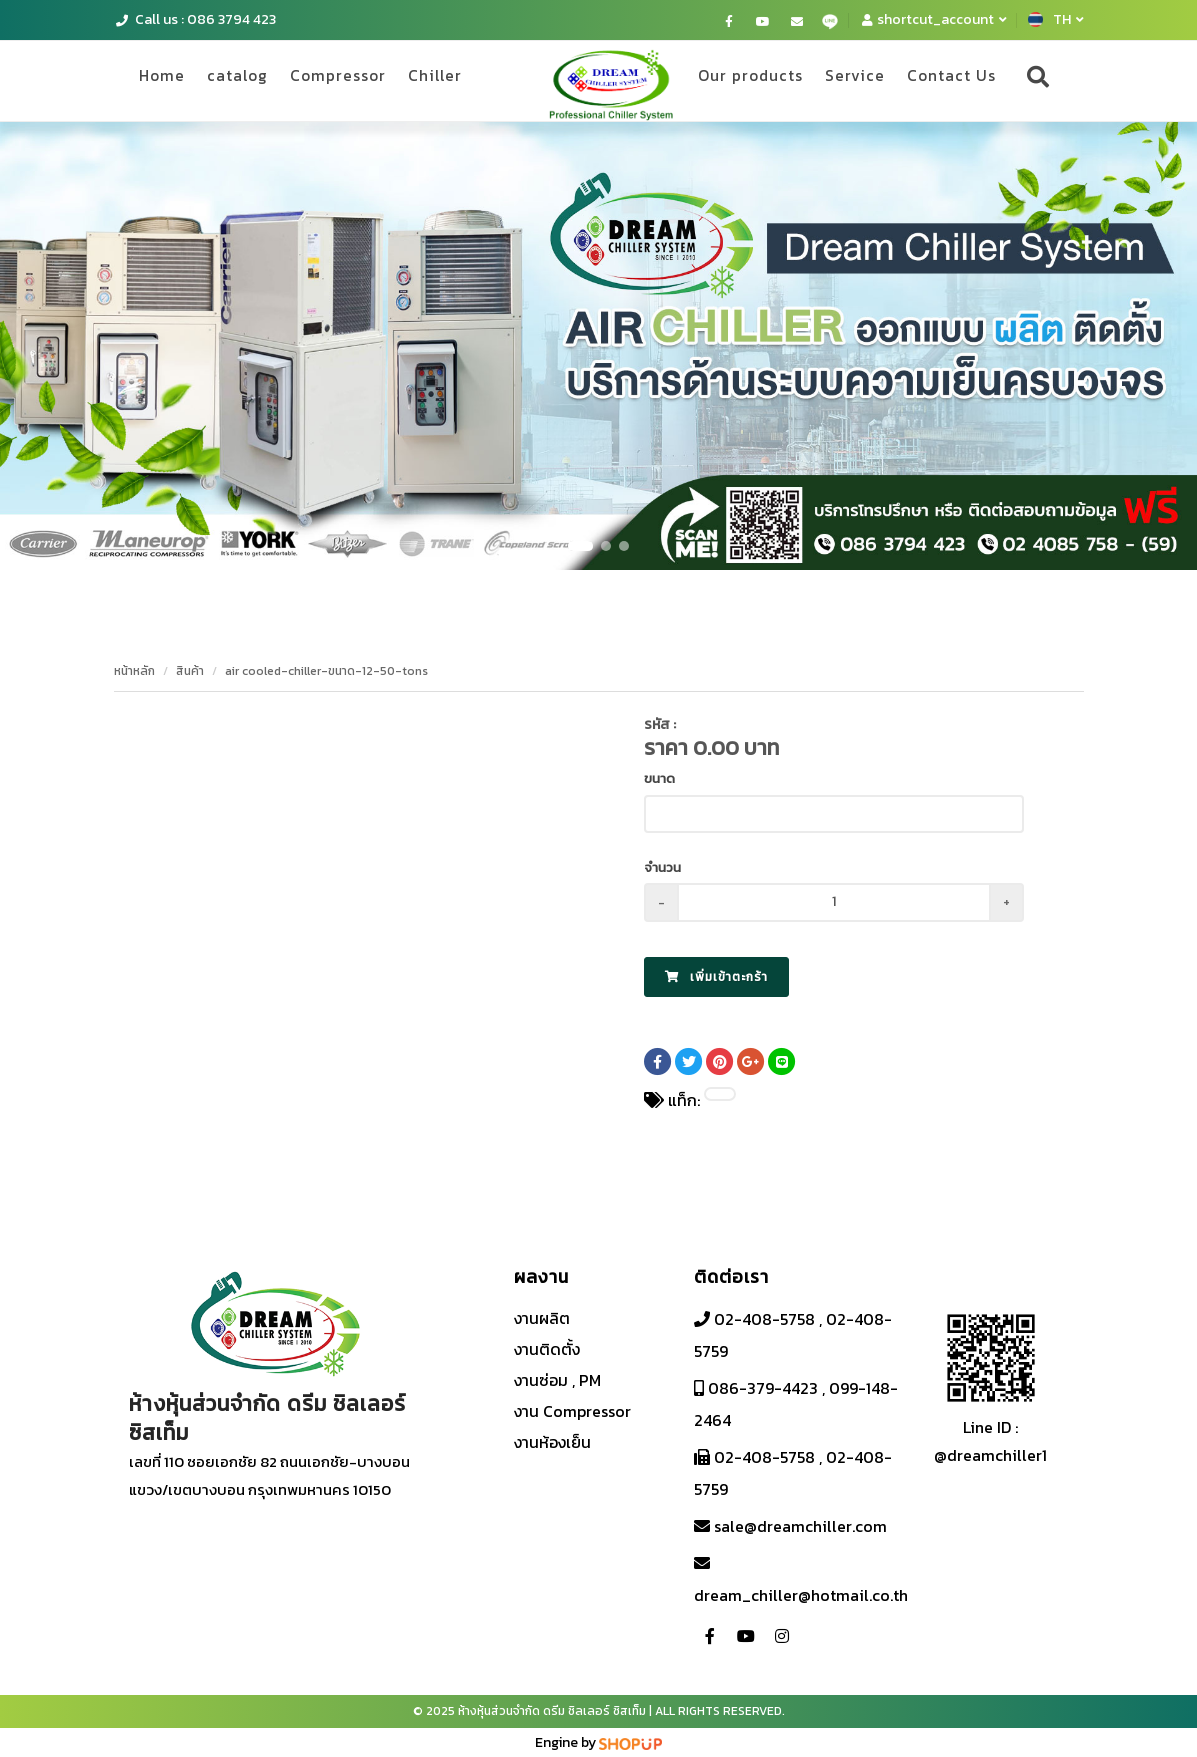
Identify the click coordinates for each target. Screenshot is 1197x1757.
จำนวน (662, 867)
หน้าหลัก (134, 671)
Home (167, 79)
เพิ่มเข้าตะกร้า (716, 977)
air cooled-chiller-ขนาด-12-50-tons (326, 671)
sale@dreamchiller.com (798, 1526)
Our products (733, 79)
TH (1056, 19)
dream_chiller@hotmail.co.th (801, 1595)
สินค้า (190, 671)
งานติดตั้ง (547, 1349)
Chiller (464, 79)
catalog (250, 79)
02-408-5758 (762, 1319)
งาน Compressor (572, 1411)
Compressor (359, 79)
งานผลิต (542, 1318)
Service (845, 79)
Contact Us (948, 79)
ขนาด (659, 778)
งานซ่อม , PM (557, 1380)
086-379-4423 (761, 1388)
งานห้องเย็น (552, 1442)
